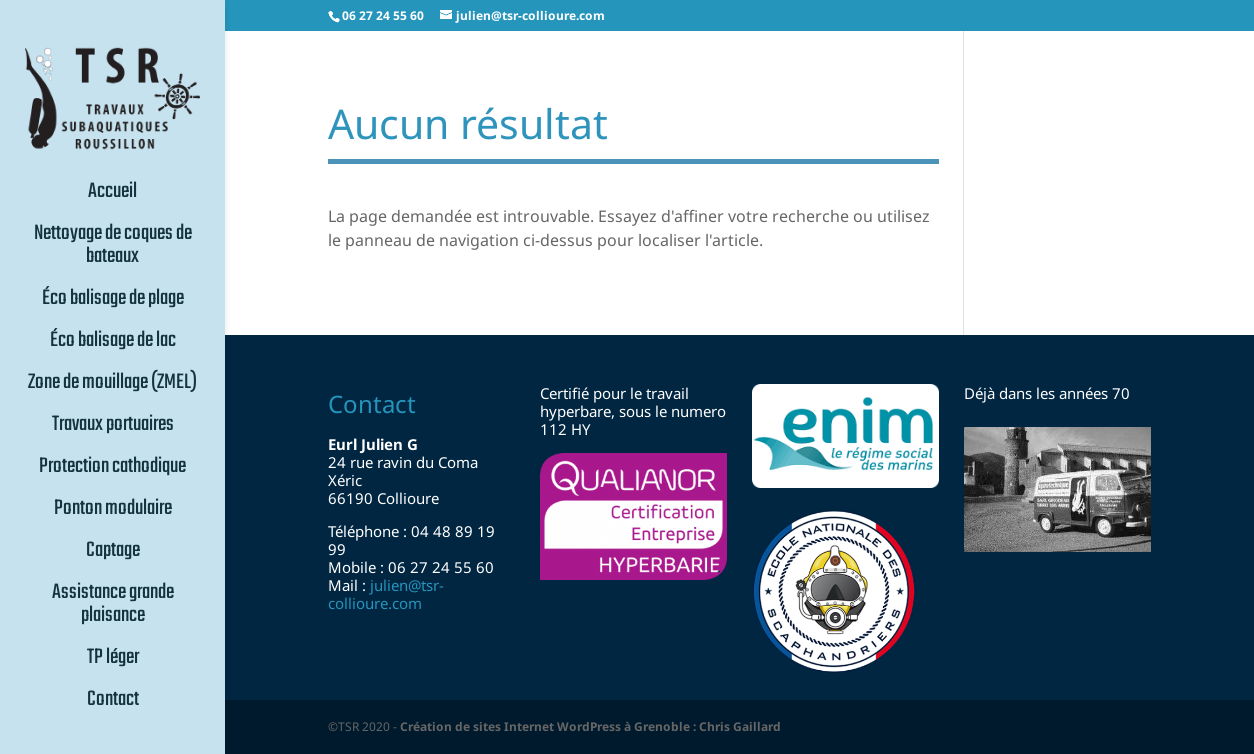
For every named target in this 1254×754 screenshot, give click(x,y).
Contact (113, 702)
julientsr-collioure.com (386, 594)
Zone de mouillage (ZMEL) (112, 385)
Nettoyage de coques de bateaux (113, 247)
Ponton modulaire (113, 511)
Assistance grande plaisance (113, 606)
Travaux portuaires (113, 427)
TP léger (113, 660)
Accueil (112, 194)
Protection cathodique (112, 469)
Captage (113, 553)
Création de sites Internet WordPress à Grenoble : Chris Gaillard (590, 726)
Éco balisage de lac (113, 343)
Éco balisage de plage (113, 301)
